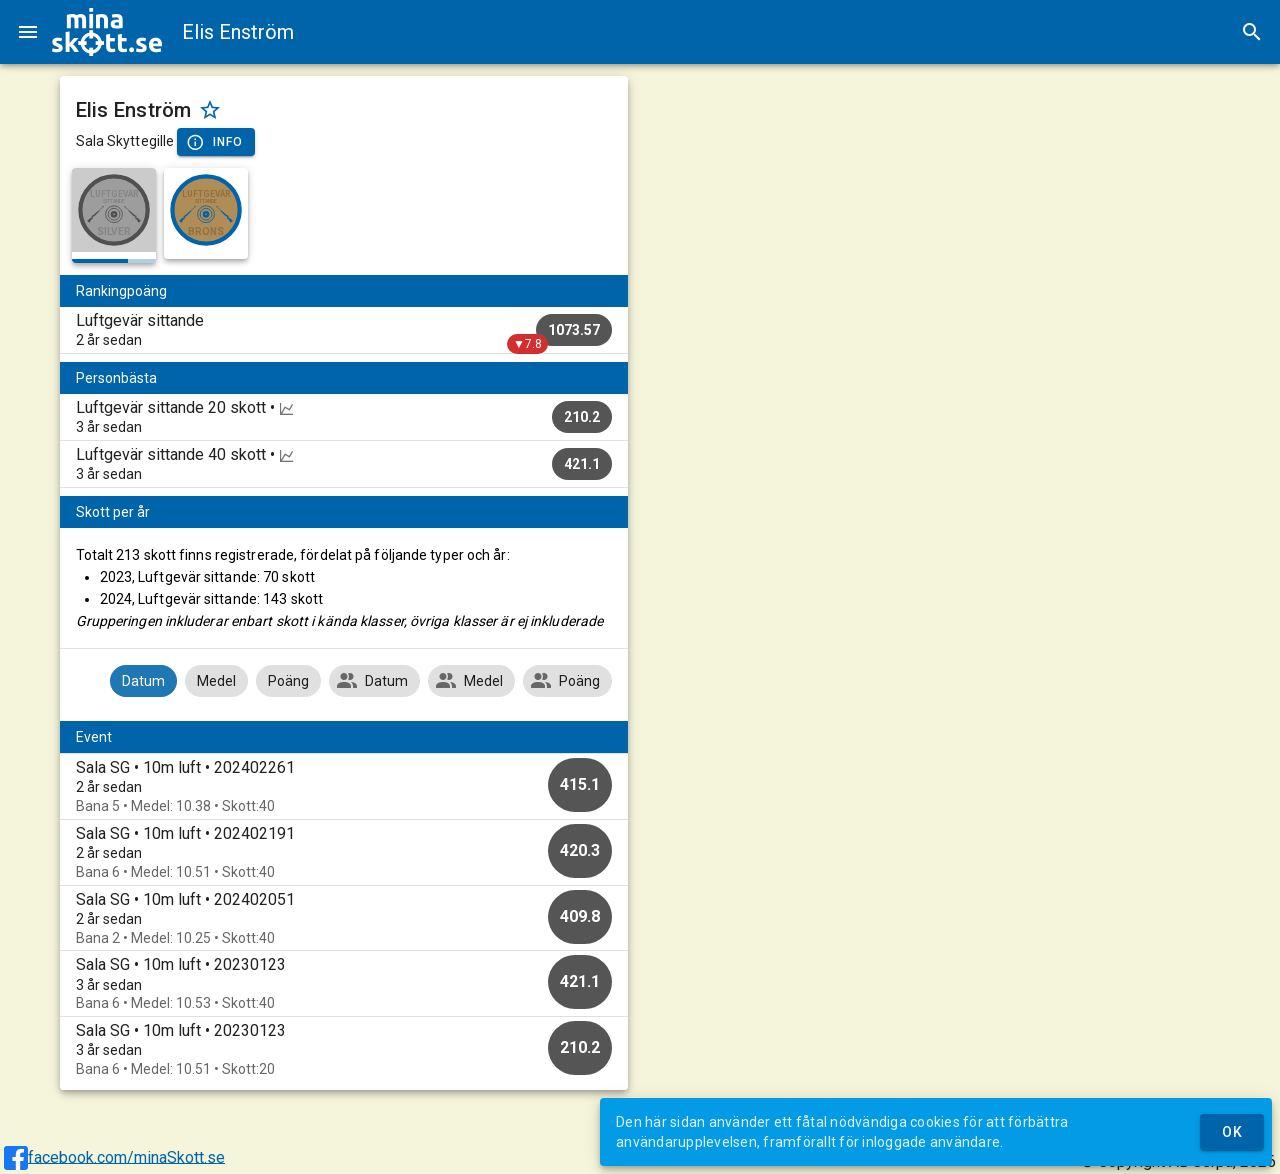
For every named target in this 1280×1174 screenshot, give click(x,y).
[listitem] (344, 330)
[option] (344, 786)
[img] (107, 32)
